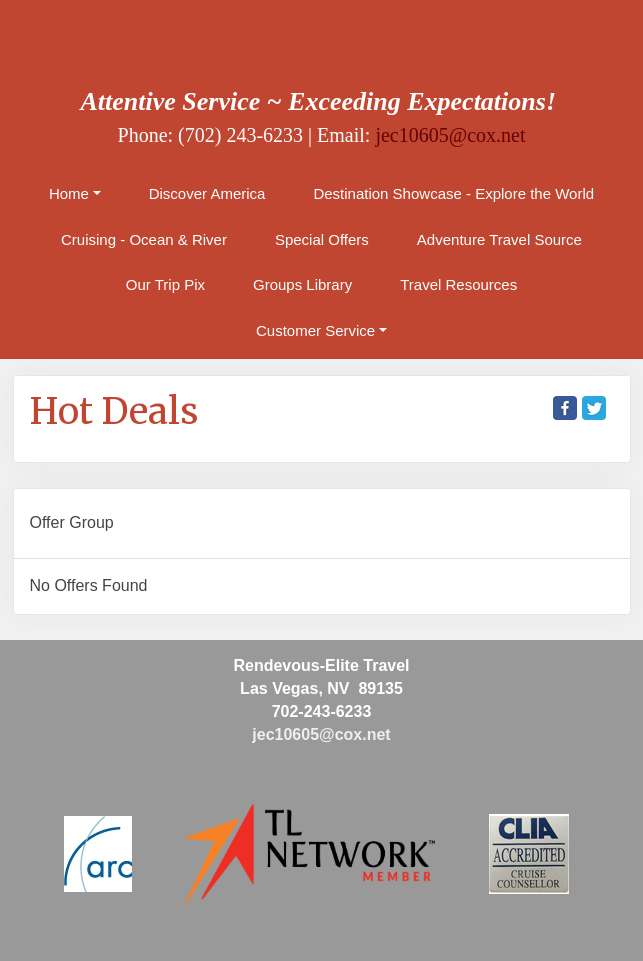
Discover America (207, 193)
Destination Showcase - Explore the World (453, 193)
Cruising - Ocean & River (144, 239)
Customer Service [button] (315, 330)
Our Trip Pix (165, 284)
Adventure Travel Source (499, 239)
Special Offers (322, 239)
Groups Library (302, 284)
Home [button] (69, 193)
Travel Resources (458, 284)
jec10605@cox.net (450, 135)
